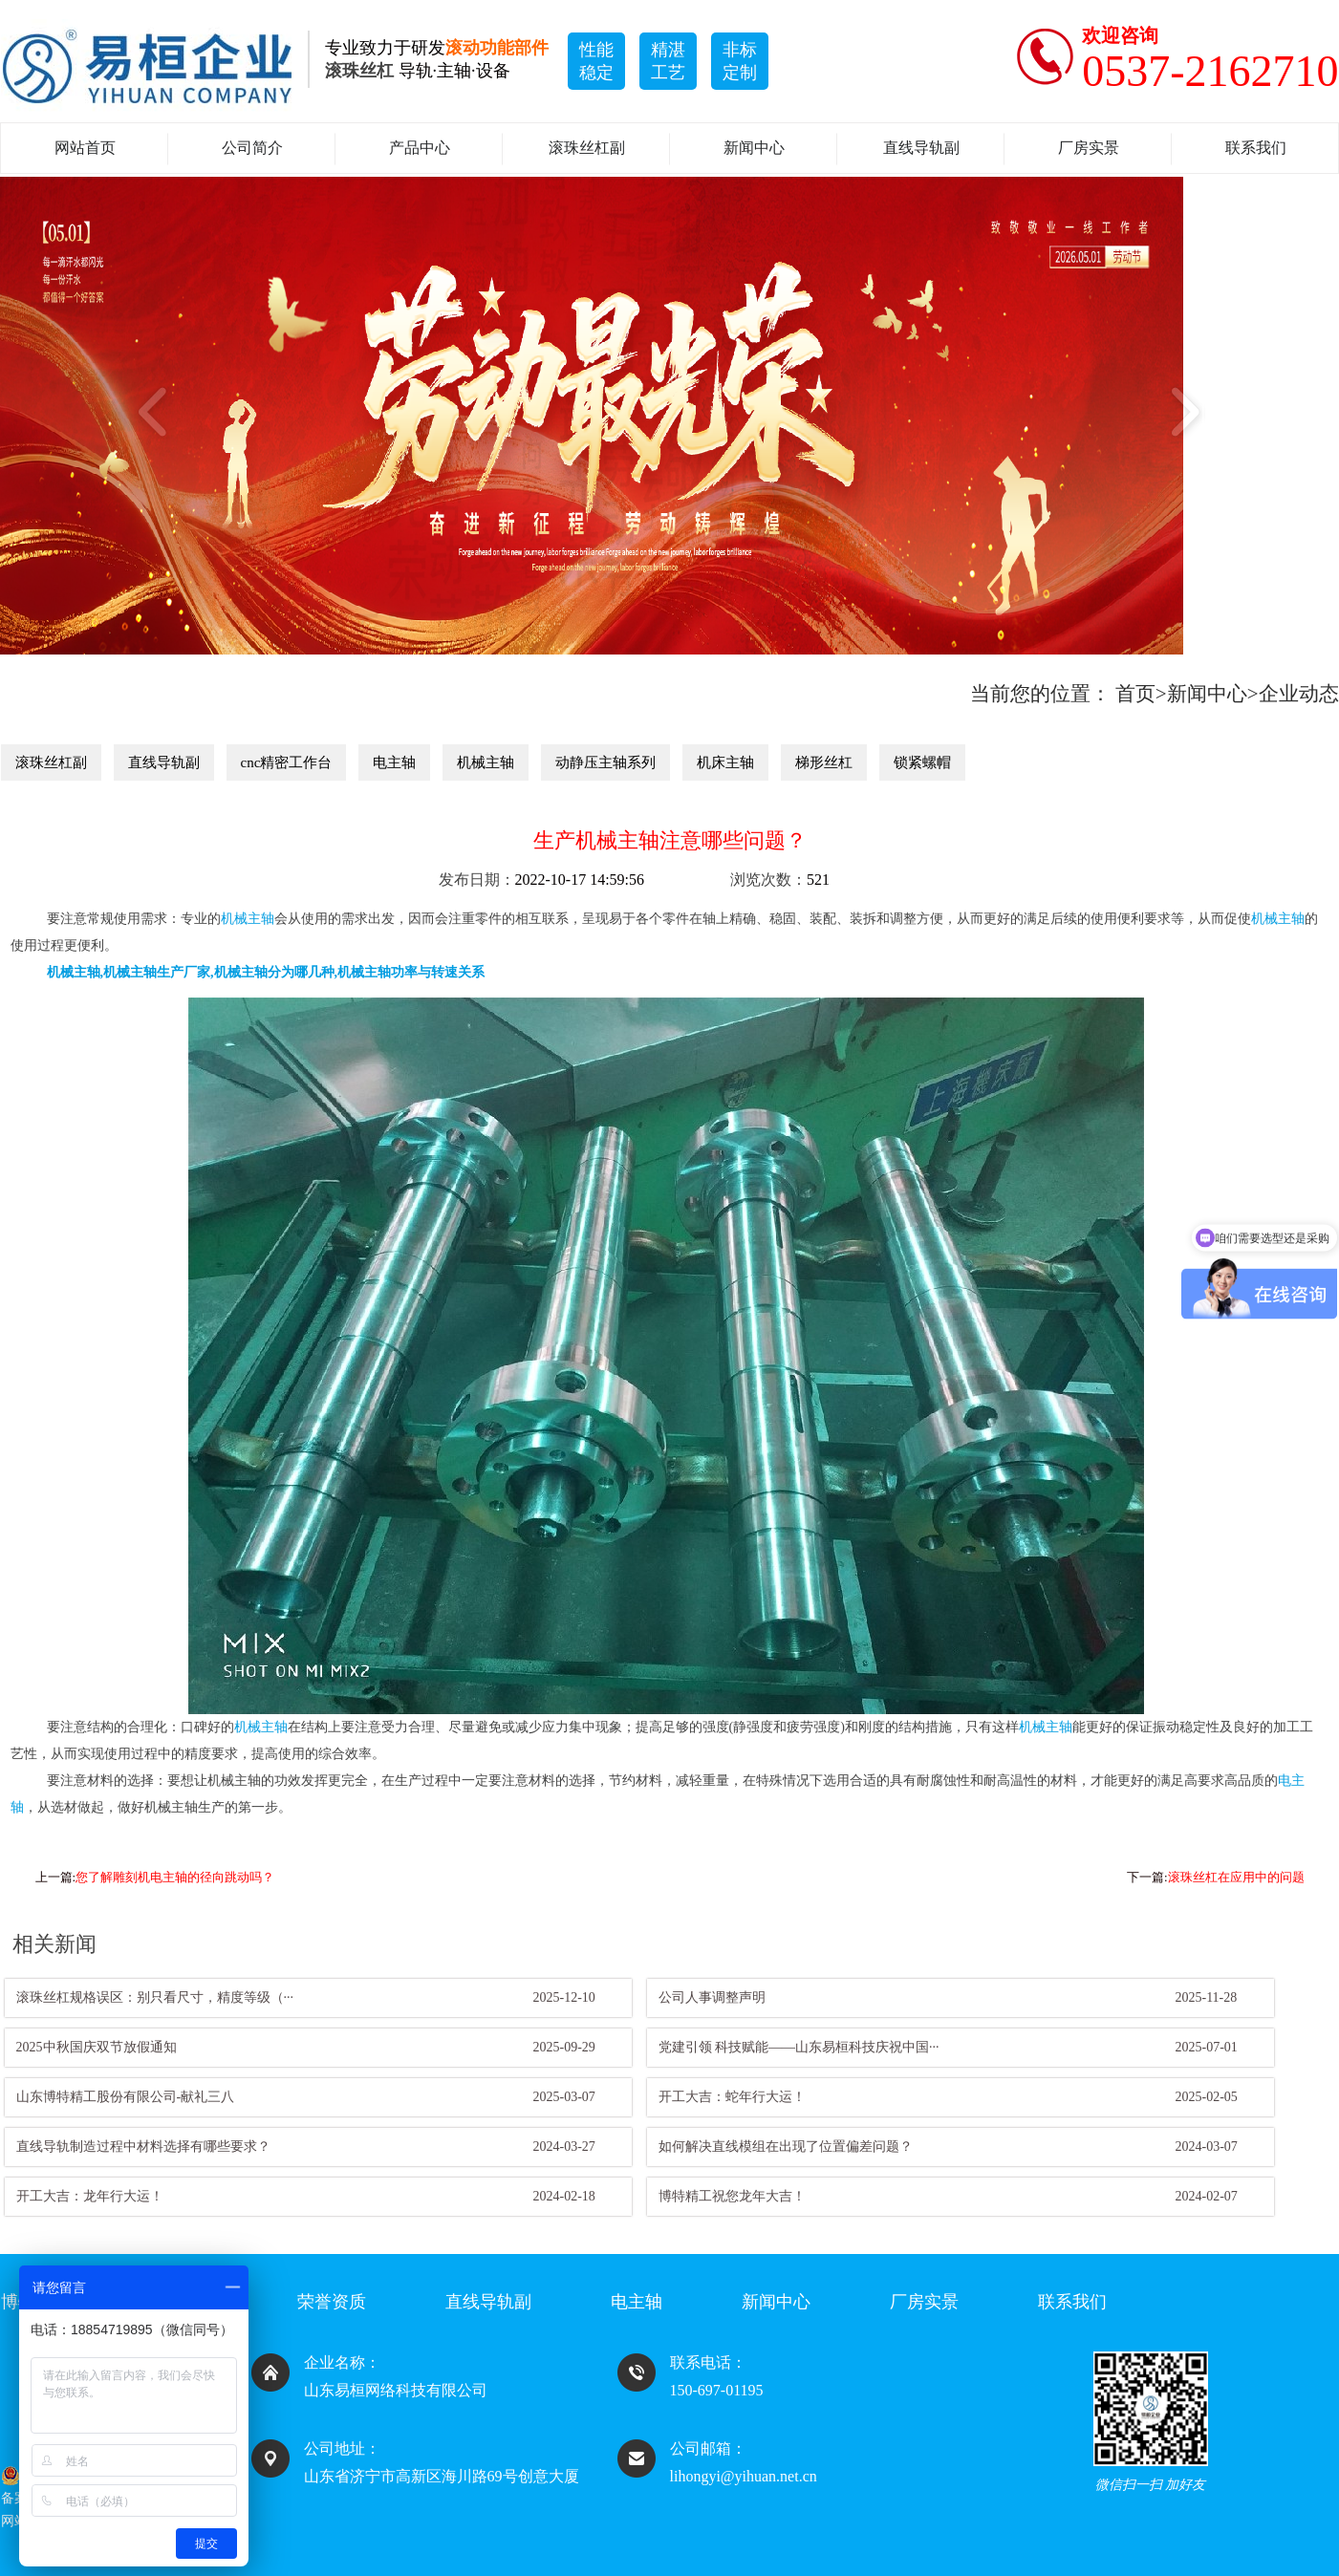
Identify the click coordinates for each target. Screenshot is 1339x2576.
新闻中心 (754, 148)
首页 (1135, 693)
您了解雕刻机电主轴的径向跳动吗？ (175, 1877)
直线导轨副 (921, 148)
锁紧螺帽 (922, 762)
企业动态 (1299, 693)
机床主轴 (725, 762)
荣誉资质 (331, 2301)
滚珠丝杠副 (587, 148)
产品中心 (419, 148)
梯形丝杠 (824, 762)
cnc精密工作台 (287, 762)
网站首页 (85, 148)
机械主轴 (485, 762)
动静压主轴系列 (605, 762)
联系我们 (1255, 148)
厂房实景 (1088, 148)
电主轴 (394, 762)
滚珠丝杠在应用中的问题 (1236, 1877)
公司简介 (252, 148)
